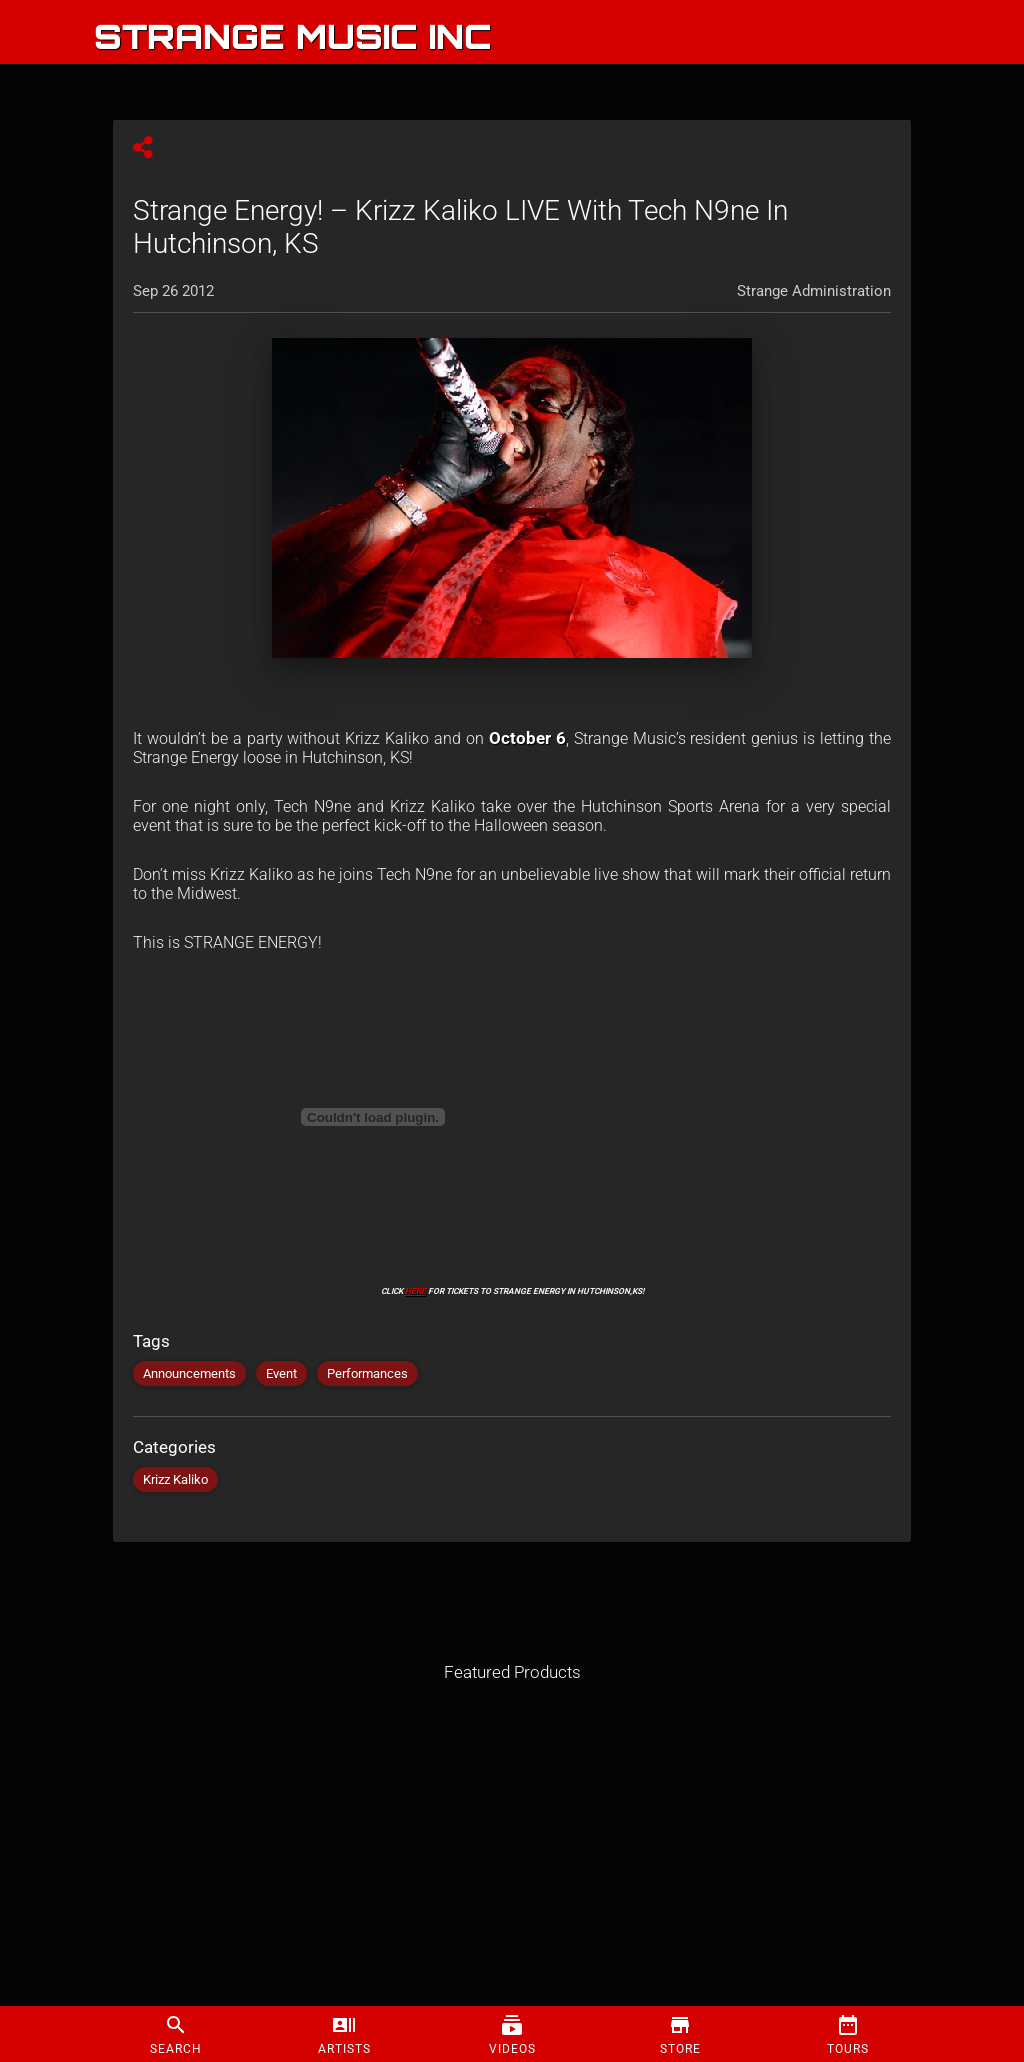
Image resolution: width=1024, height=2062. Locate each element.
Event (281, 1373)
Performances (367, 1373)
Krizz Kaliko (175, 1479)
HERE (415, 1291)
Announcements (189, 1373)
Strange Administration (814, 291)
